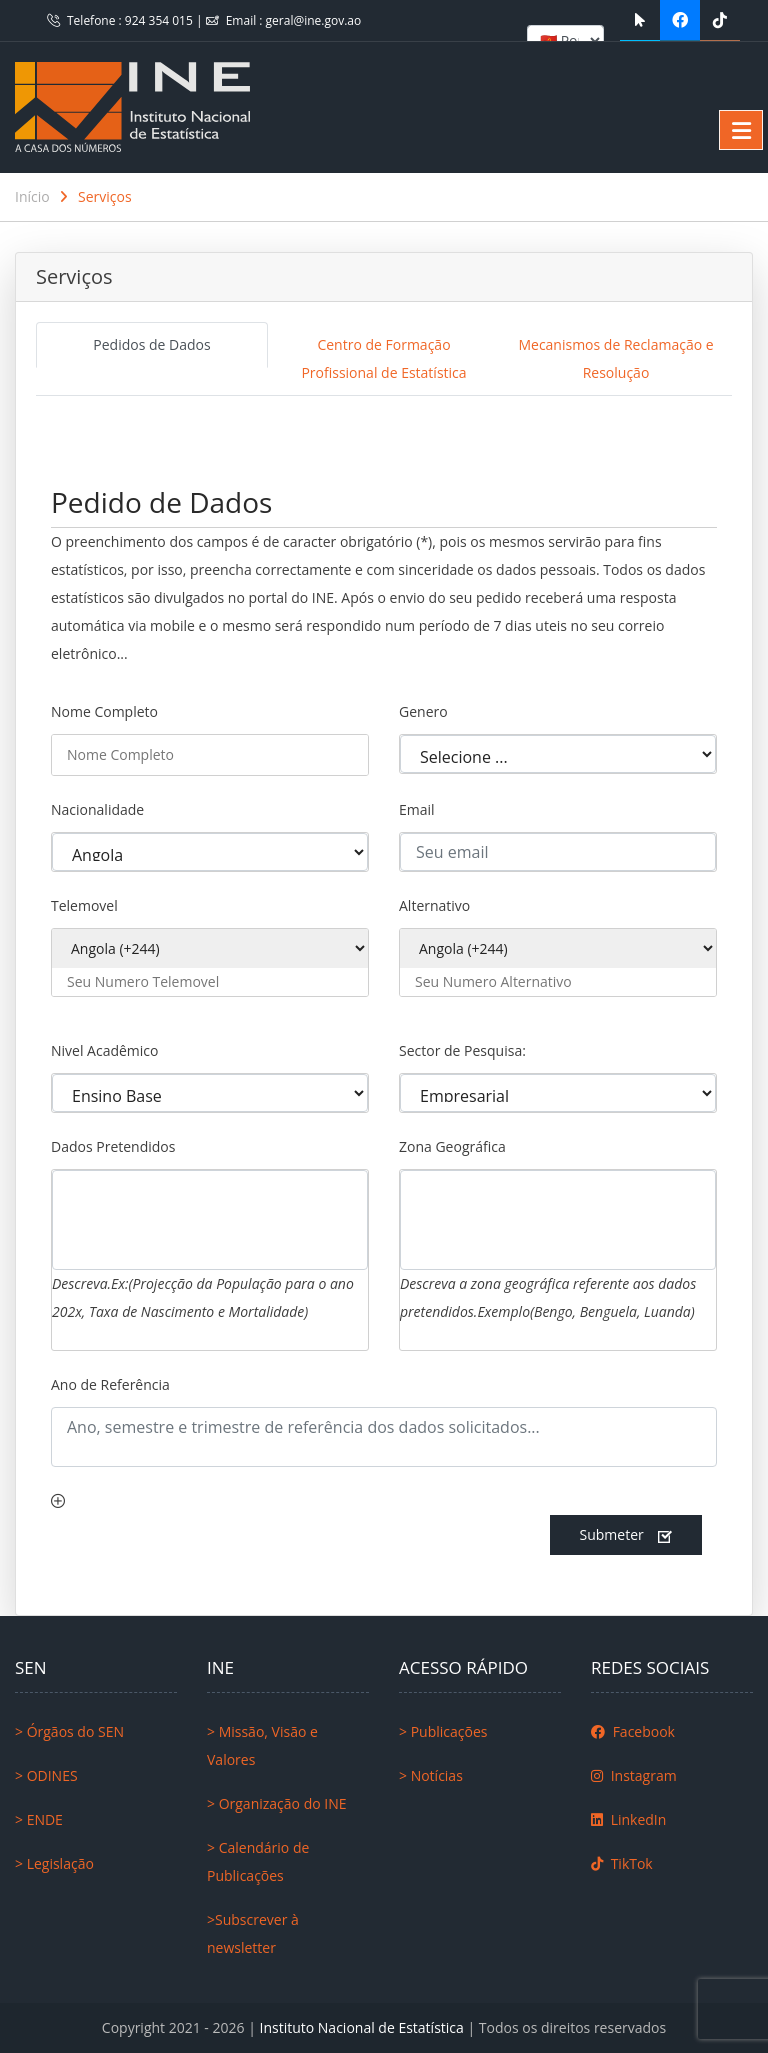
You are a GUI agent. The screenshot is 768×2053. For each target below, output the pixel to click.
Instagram (634, 1775)
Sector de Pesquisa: (462, 1050)
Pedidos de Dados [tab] (151, 344)
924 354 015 (160, 20)
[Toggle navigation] (64, 432)
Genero (423, 711)
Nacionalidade (97, 809)
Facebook (633, 1731)
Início (32, 196)
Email (417, 809)
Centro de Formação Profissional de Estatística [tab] (383, 358)
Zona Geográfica (452, 1146)
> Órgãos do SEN (69, 1731)
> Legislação (54, 1863)
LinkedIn (628, 1819)
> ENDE (39, 1819)
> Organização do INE (277, 1803)
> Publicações (443, 1731)
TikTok (622, 1863)
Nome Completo (104, 711)
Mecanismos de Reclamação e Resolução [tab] (615, 358)
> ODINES (46, 1775)
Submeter (626, 1535)
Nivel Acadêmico (105, 1050)
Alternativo (434, 905)
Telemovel (84, 905)
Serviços (105, 196)
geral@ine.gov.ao (314, 20)
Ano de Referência (110, 1384)
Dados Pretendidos (113, 1146)
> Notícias (431, 1775)
